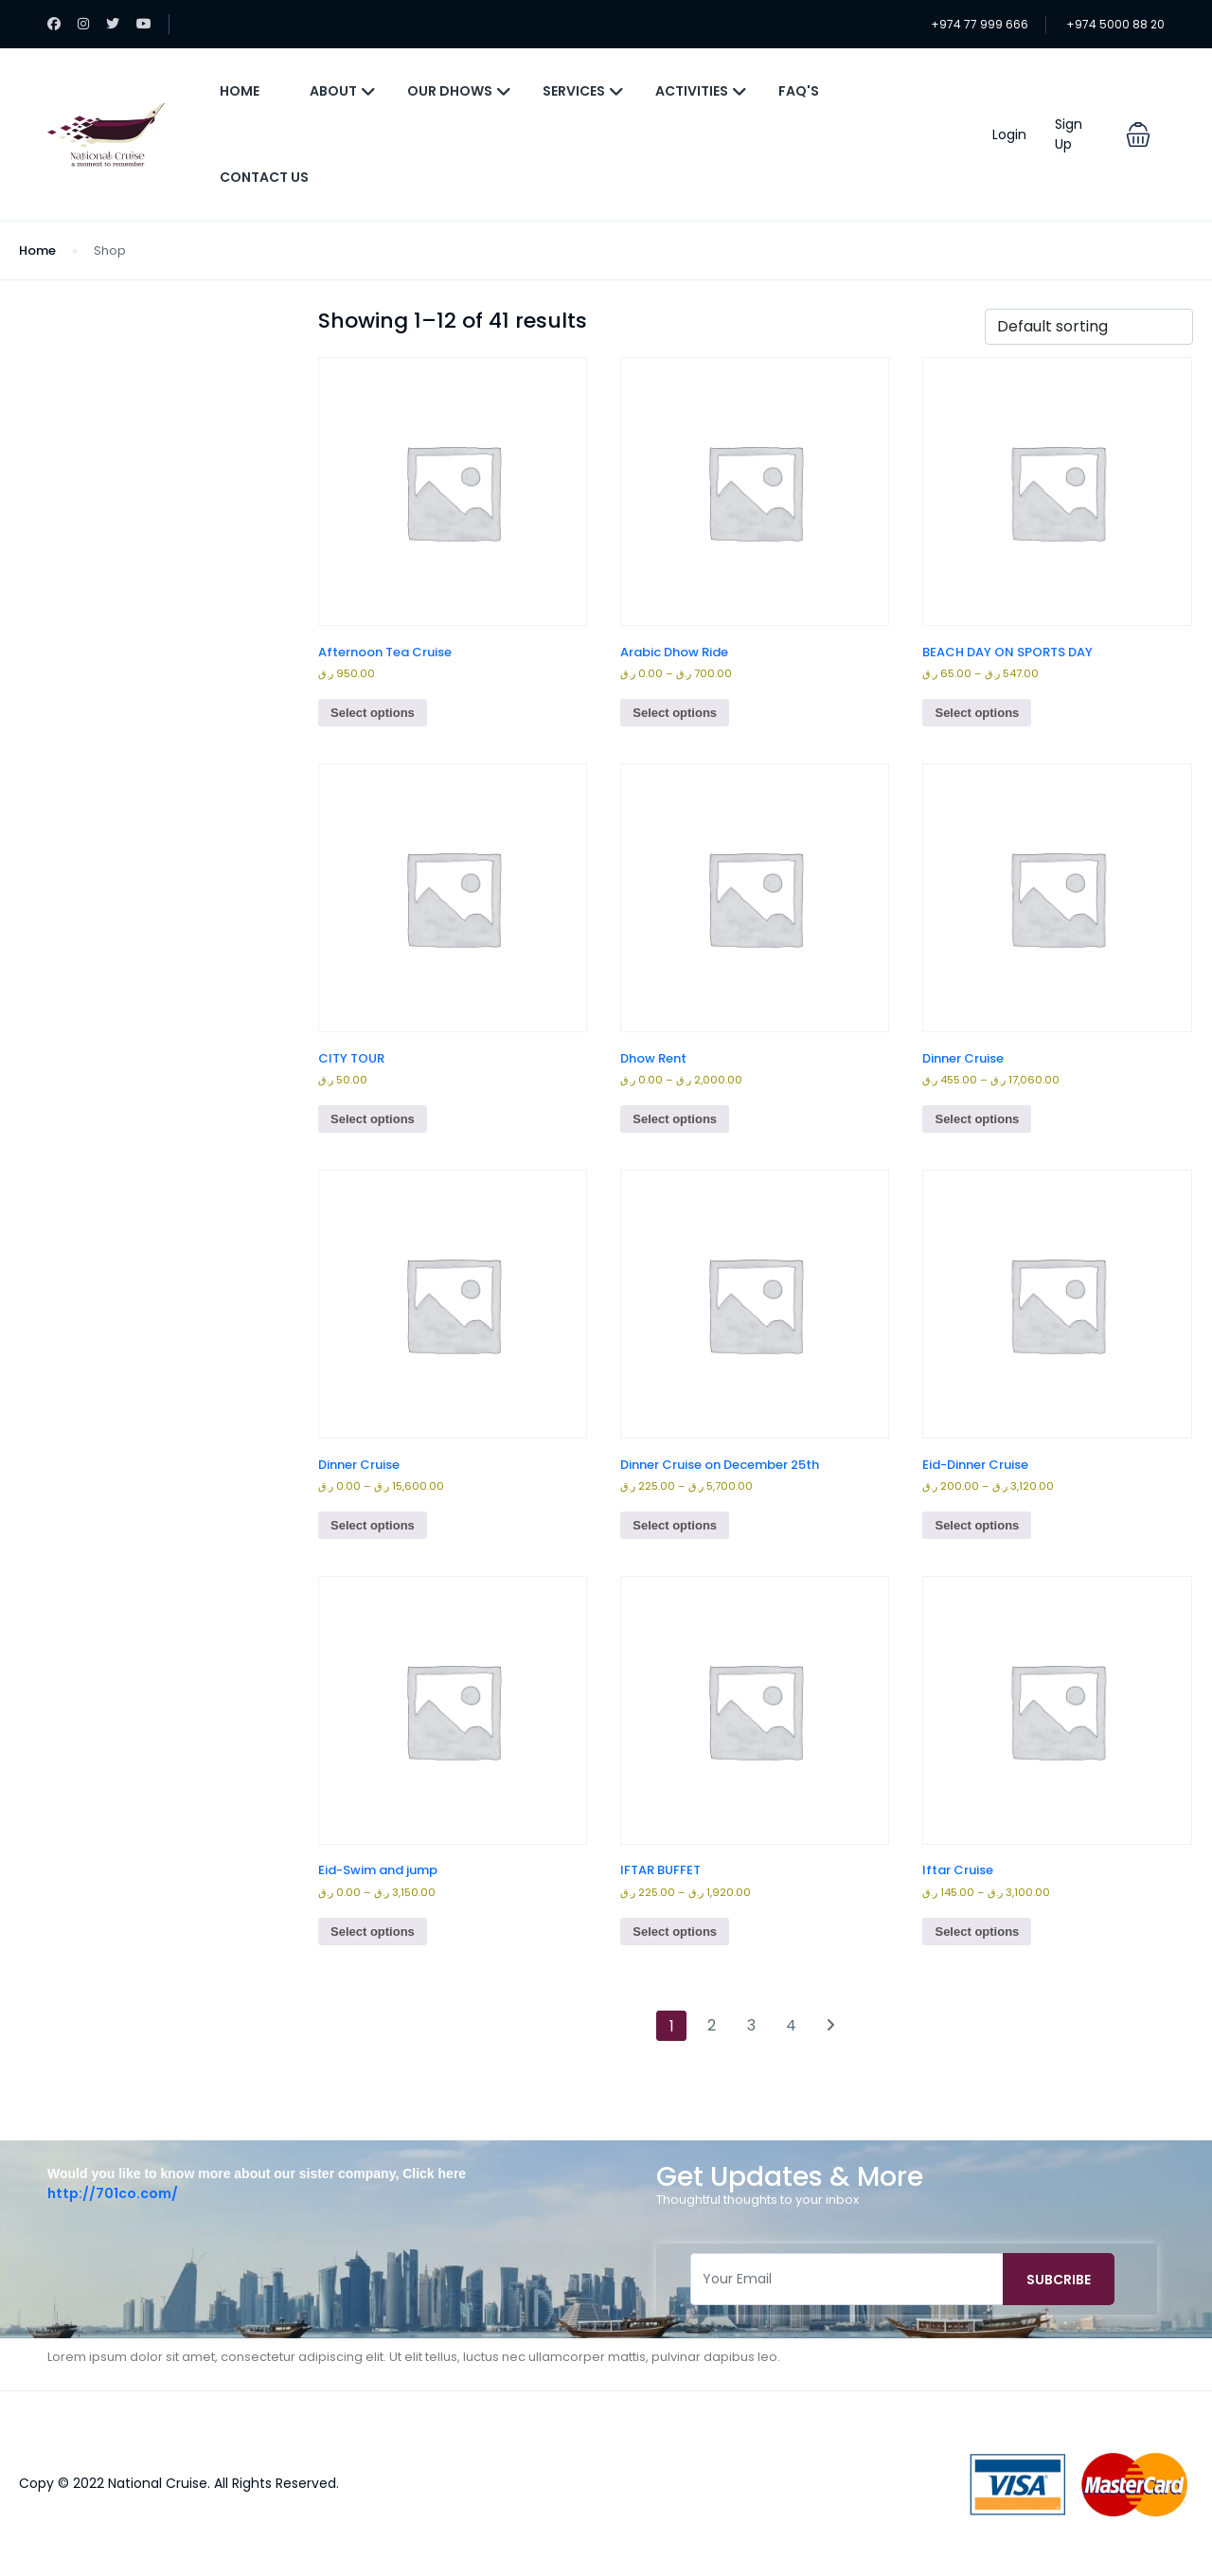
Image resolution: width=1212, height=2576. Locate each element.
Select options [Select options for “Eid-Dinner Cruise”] (977, 1525)
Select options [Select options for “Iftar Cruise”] (977, 1931)
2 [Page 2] (711, 2025)
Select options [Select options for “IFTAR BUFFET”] (675, 1931)
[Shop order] (1089, 327)
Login (1009, 134)
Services (583, 90)
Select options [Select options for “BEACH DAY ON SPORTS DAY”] (977, 713)
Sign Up (1068, 134)
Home (239, 90)
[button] (1138, 134)
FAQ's (798, 90)
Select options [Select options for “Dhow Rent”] (675, 1119)
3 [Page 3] (751, 2025)
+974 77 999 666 (979, 24)
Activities (701, 90)
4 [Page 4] (791, 2025)
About (343, 90)
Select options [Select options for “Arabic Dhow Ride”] (675, 713)
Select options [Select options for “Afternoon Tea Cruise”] (372, 713)
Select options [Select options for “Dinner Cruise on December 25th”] (675, 1525)
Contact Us (264, 177)
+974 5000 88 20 (1115, 24)
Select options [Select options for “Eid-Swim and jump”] (372, 1931)
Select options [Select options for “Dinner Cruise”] (977, 1119)
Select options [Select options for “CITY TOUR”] (372, 1119)
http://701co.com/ (112, 2193)
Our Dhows (459, 90)
